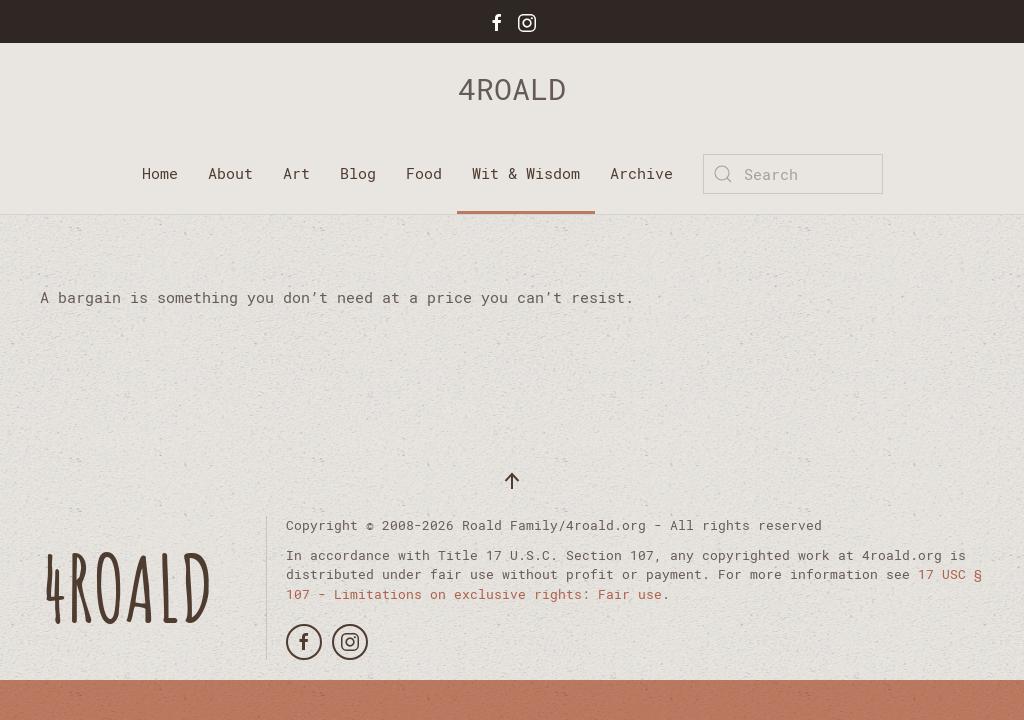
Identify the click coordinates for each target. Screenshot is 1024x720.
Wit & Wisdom (526, 173)
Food (424, 173)
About (230, 173)
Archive (641, 173)
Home (160, 173)
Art (296, 173)
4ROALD (512, 88)
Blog (358, 173)
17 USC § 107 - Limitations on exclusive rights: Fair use (634, 584)
